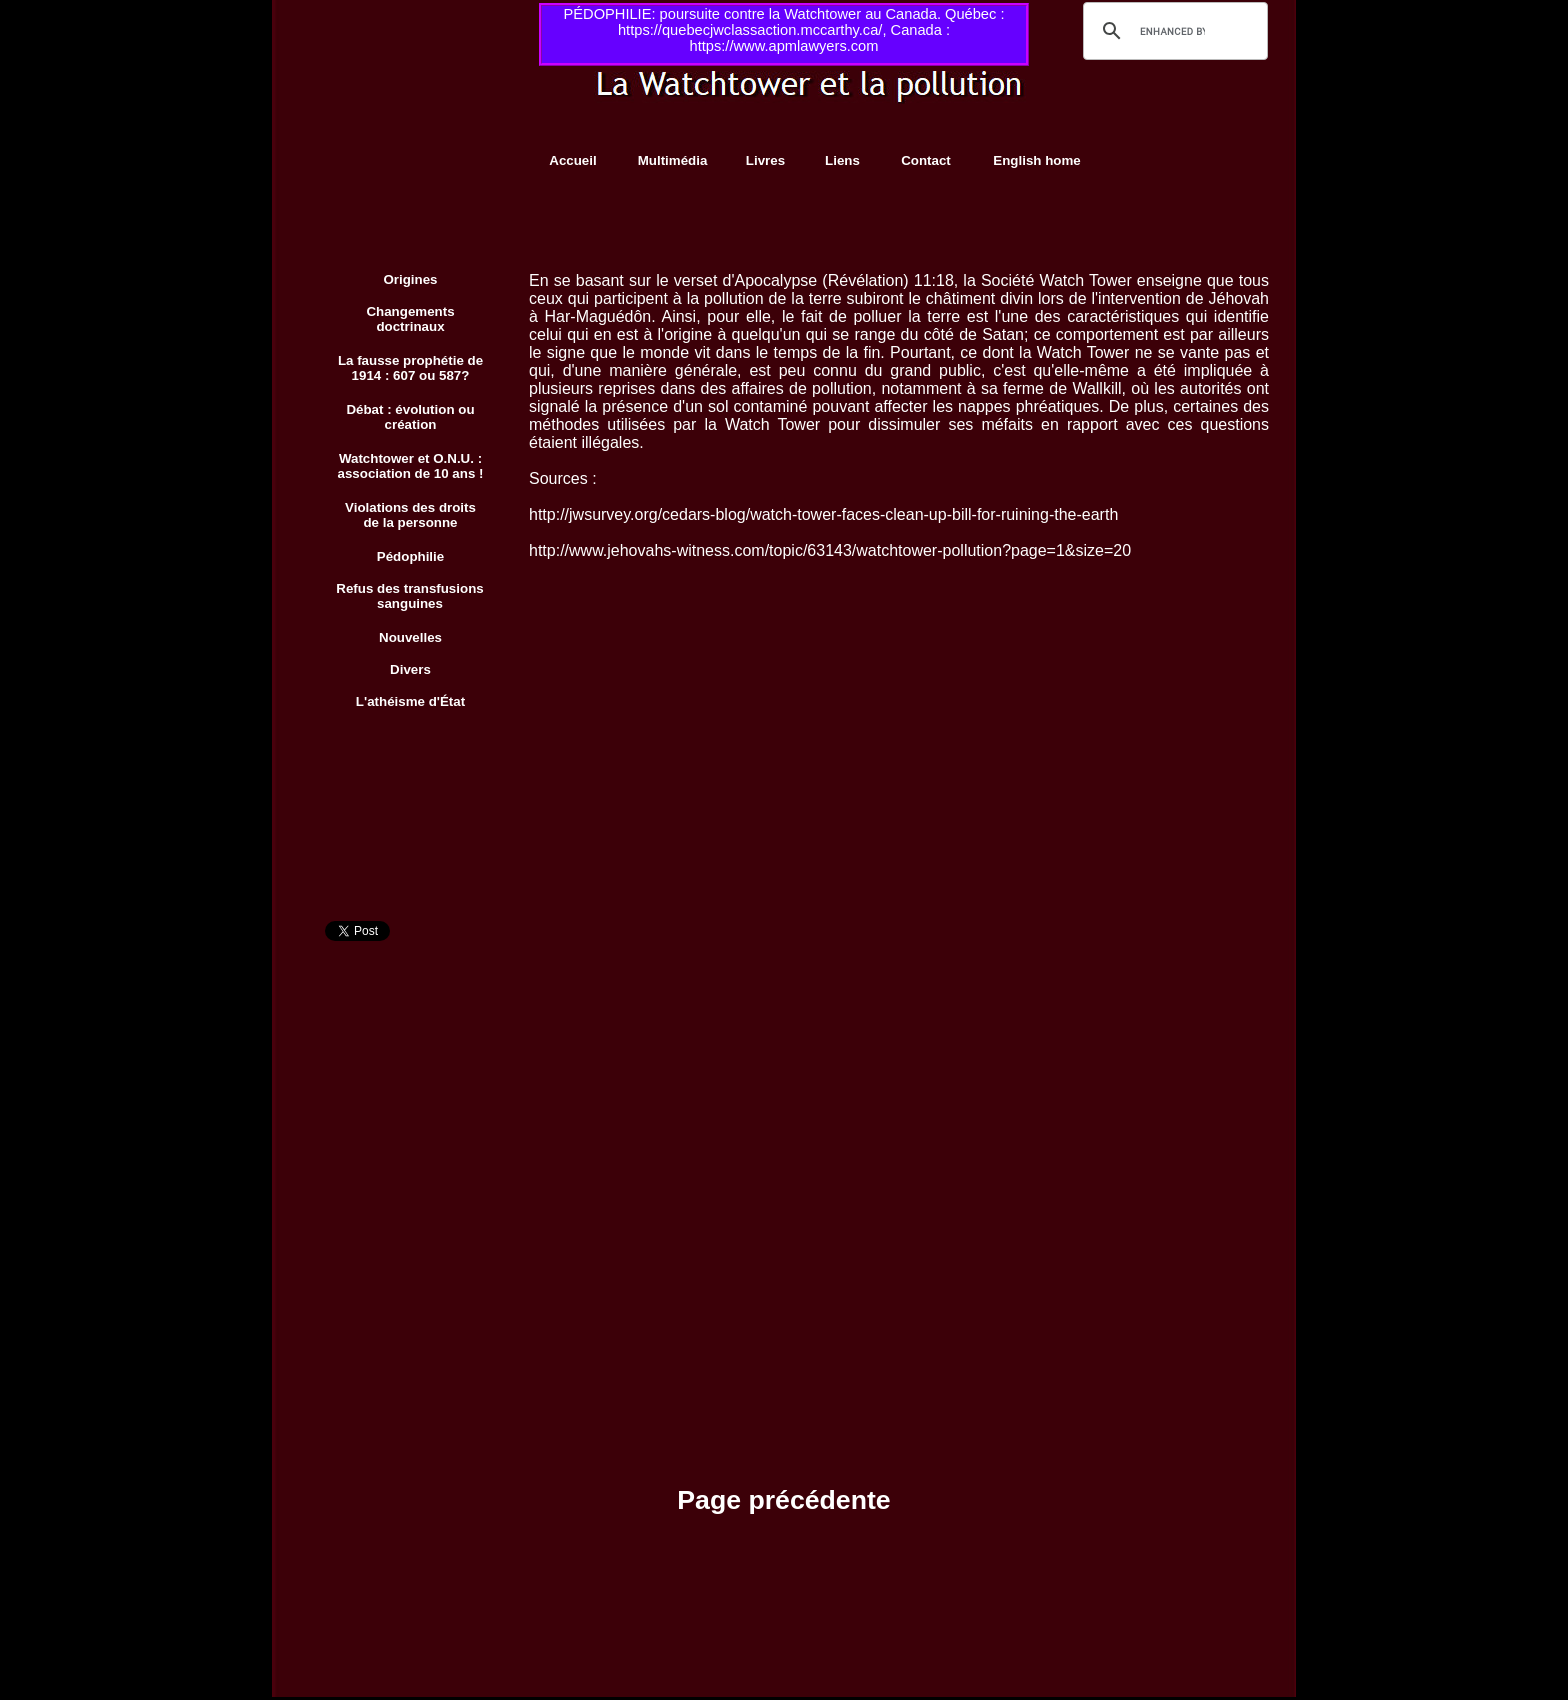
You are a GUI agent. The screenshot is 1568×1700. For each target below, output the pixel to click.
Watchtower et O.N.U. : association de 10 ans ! (411, 466)
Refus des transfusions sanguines (409, 596)
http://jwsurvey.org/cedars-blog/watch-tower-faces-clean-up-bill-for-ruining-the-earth (823, 514)
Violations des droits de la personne (410, 515)
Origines (410, 279)
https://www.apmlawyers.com (784, 46)
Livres (765, 160)
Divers (410, 669)
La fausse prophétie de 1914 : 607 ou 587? (410, 368)
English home (1036, 160)
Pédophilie (410, 556)
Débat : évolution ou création (410, 417)
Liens (842, 160)
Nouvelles (410, 637)
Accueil (572, 160)
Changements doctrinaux (410, 319)
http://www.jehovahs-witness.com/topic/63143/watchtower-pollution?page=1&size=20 (830, 550)
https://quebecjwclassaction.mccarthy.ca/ (750, 30)
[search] (1172, 31)
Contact (926, 160)
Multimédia (673, 160)
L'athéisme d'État (410, 701)
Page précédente (783, 1500)
